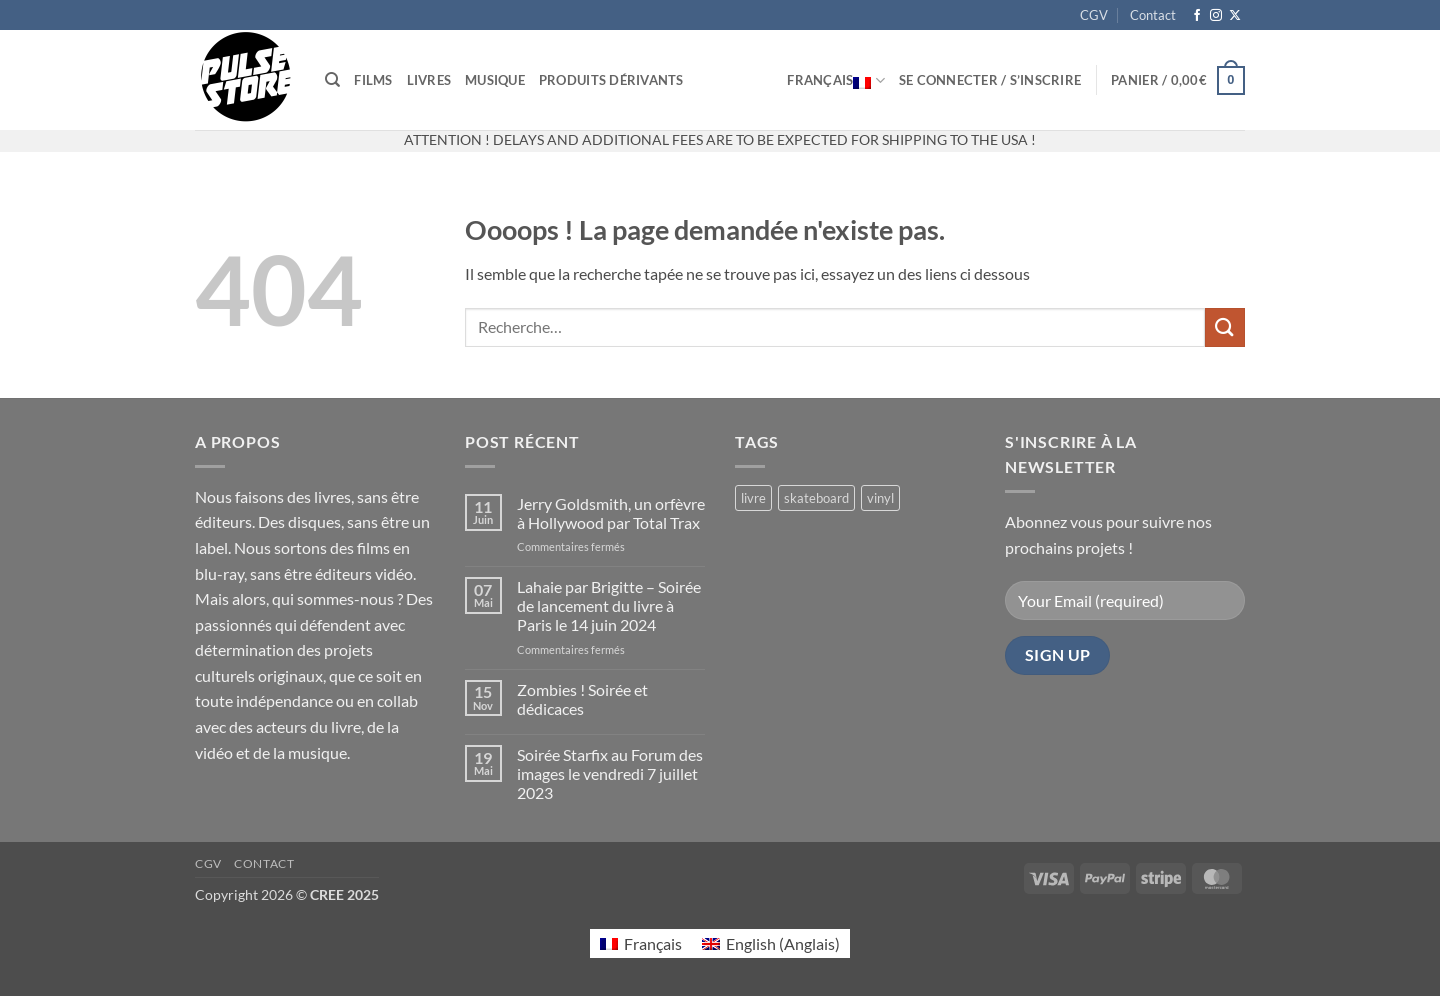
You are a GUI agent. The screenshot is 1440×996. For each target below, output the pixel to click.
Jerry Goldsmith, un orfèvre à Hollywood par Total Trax (611, 513)
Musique (495, 80)
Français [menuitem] (653, 943)
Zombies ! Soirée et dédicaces (582, 699)
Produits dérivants (611, 80)
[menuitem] (641, 943)
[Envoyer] (1225, 327)
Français (836, 80)
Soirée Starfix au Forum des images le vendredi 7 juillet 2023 (610, 773)
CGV (1094, 15)
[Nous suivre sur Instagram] (1216, 16)
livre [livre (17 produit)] (753, 498)
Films (373, 80)
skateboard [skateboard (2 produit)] (816, 498)
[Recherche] (332, 80)
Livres (429, 80)
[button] (990, 80)
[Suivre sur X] (1235, 16)
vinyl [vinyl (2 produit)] (880, 498)
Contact (1153, 15)
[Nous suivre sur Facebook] (1197, 16)
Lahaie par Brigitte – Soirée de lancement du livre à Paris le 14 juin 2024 (609, 605)
